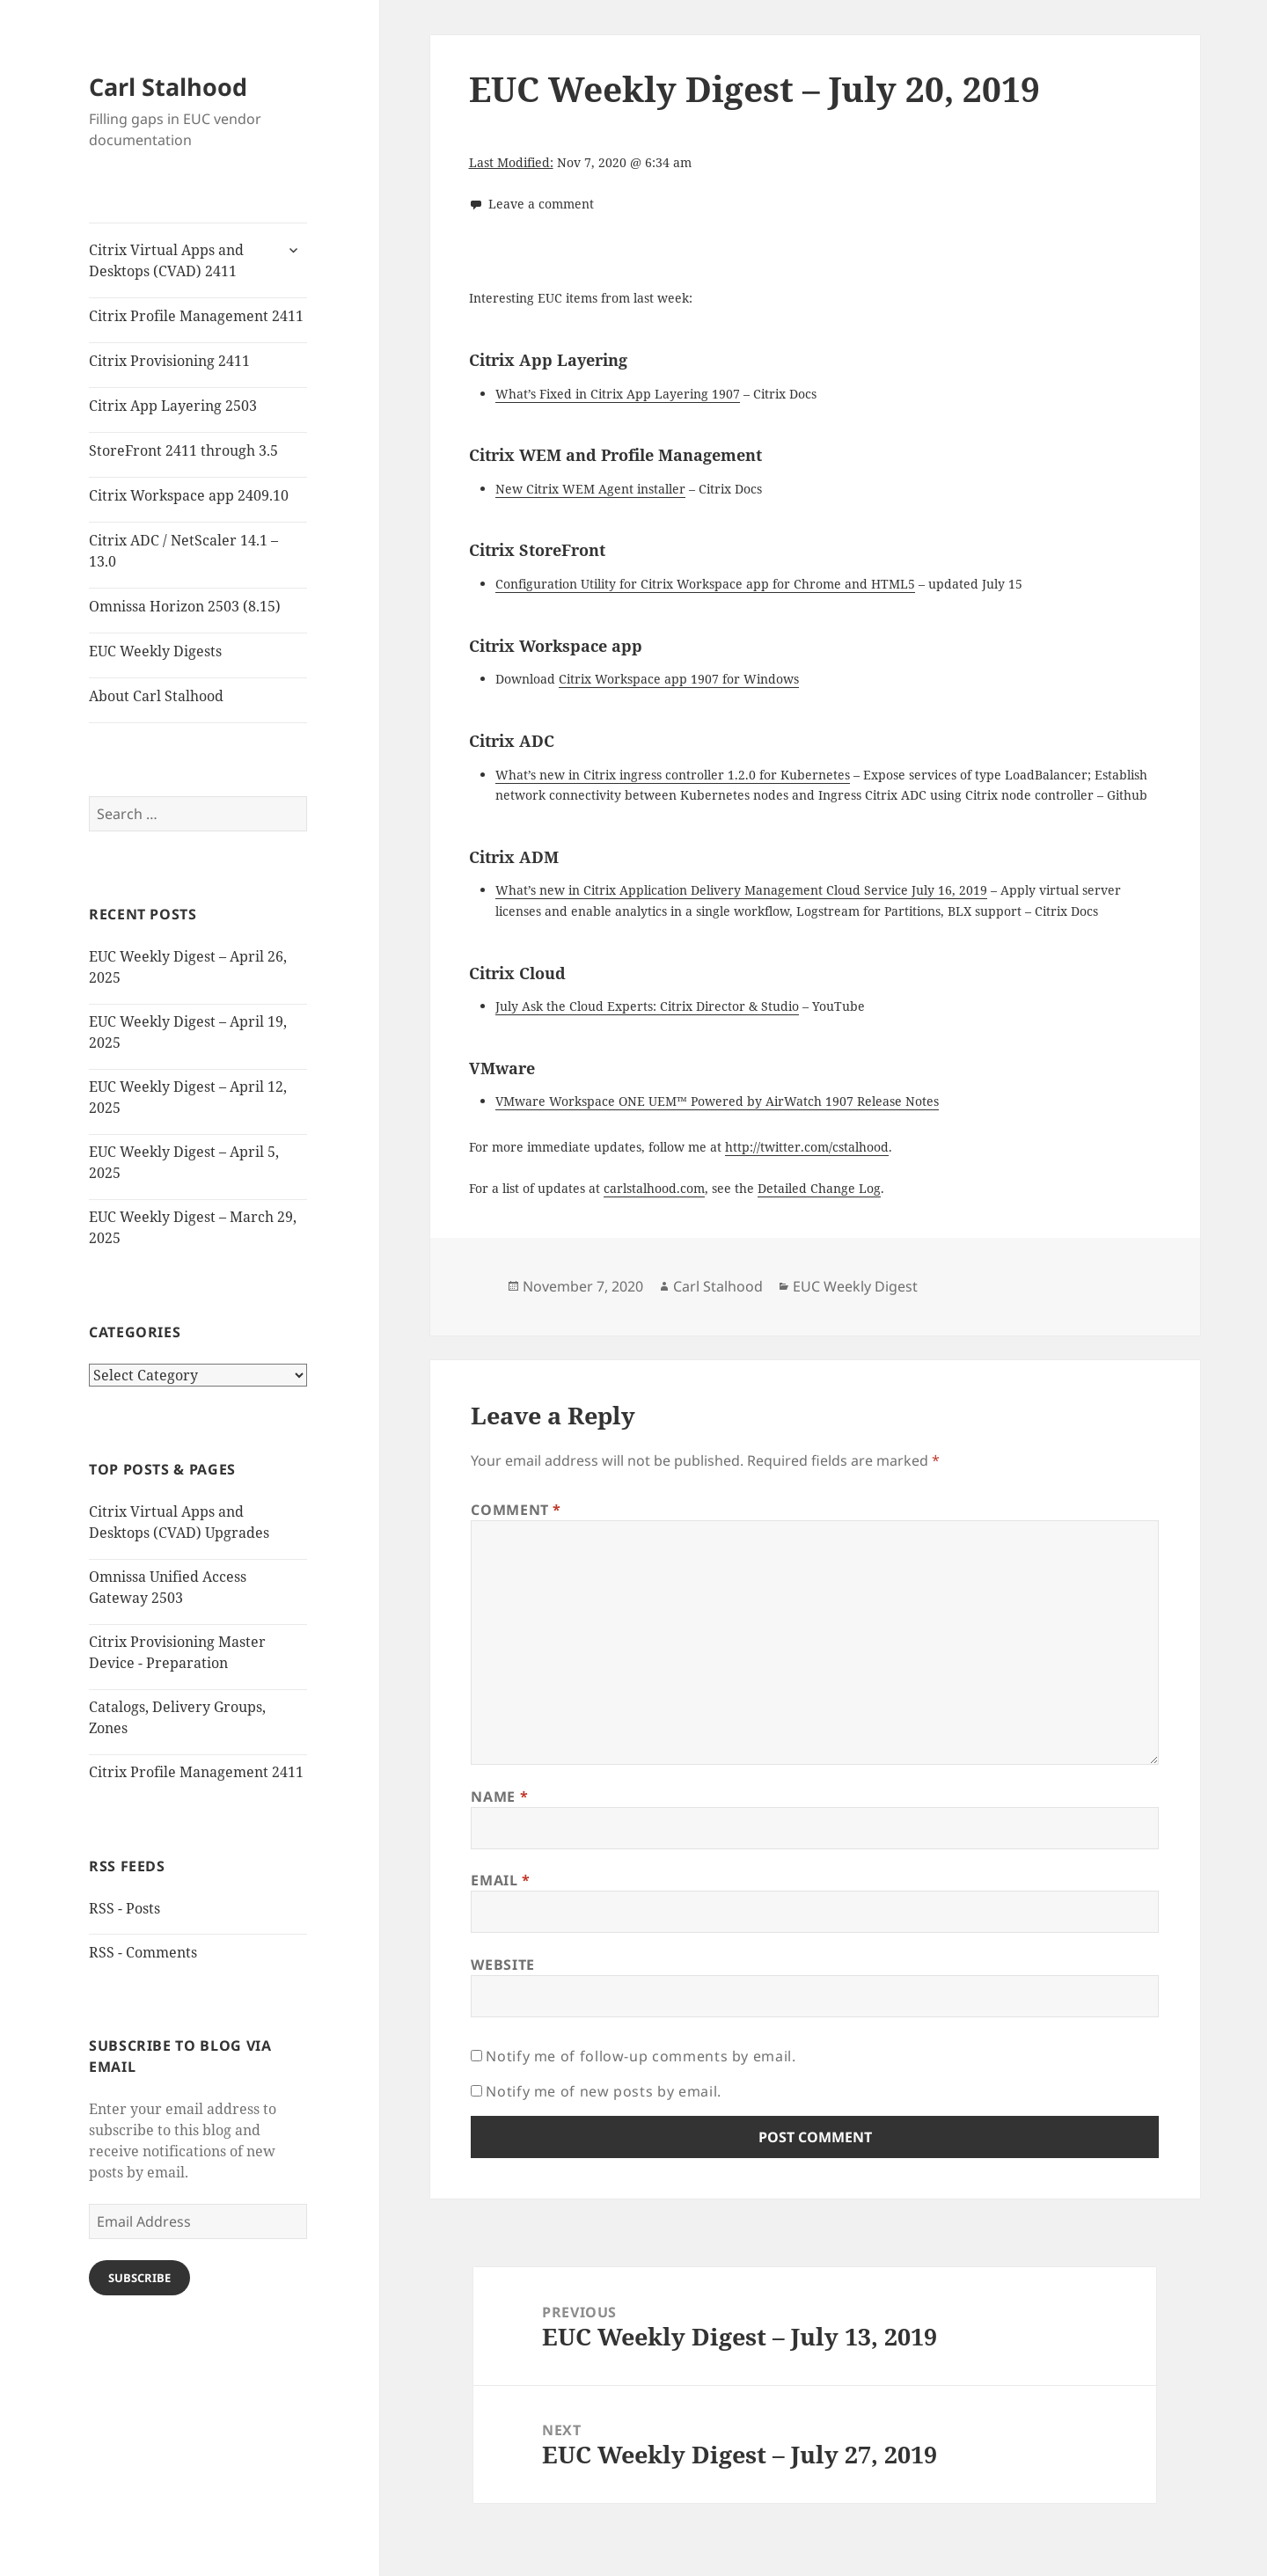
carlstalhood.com (654, 1188)
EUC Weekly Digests (155, 651)
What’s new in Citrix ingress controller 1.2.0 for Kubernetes (672, 774)
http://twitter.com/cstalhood (807, 1146)
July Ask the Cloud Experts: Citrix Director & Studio (647, 1006)
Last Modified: (511, 162)
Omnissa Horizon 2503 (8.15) (185, 606)
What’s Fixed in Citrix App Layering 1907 (617, 393)
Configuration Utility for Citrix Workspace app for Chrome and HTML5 (705, 583)
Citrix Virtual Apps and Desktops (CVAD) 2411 (166, 260)
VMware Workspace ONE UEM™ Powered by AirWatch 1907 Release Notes (717, 1101)
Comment (516, 1509)
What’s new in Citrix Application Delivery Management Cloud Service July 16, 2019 (741, 890)
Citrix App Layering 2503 (173, 405)
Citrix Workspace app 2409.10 (189, 495)
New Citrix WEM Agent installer (590, 488)
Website (502, 1964)
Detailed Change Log (819, 1188)
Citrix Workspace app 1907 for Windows (679, 678)
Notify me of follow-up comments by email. (640, 2056)
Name (499, 1796)
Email (500, 1880)
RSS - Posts (124, 1908)
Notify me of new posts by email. (603, 2091)
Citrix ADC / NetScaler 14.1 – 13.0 (183, 551)
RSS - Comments (143, 1952)
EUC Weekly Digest (855, 1286)
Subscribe (139, 2278)
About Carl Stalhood (156, 696)
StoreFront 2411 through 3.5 (183, 450)
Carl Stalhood (168, 86)
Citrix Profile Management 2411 (196, 316)
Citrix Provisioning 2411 (169, 360)
